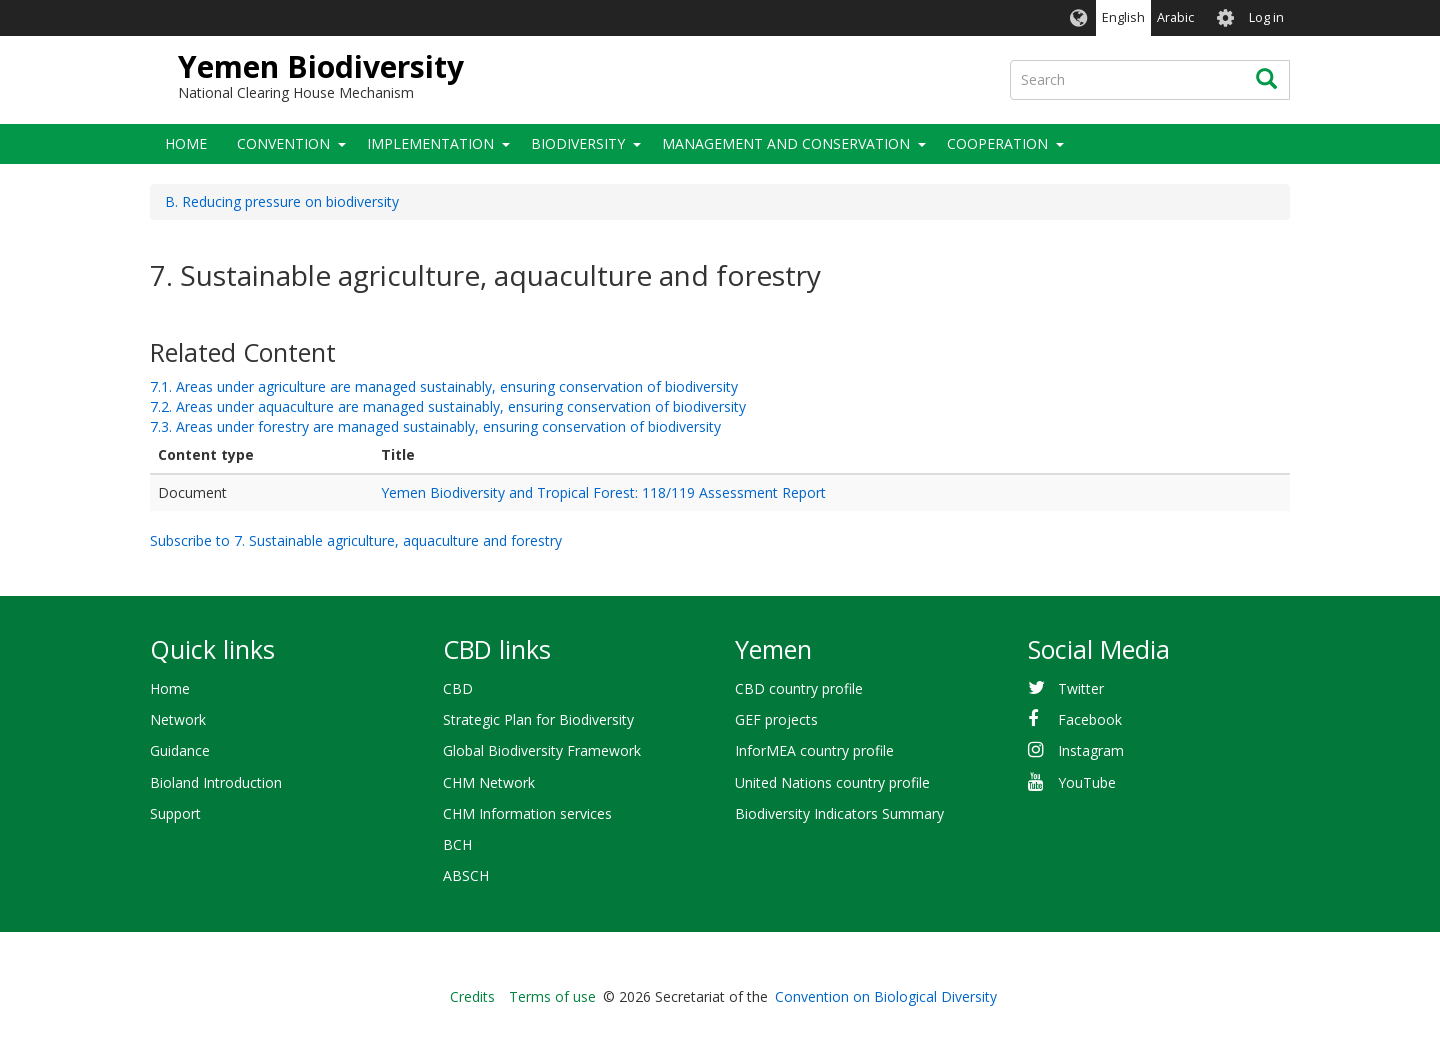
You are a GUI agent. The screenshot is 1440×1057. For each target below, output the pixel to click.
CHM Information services (527, 813)
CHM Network (489, 782)
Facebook (1090, 719)
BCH (457, 844)
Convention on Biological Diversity (886, 996)
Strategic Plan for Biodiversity (538, 719)
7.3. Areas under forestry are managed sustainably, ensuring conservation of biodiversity (435, 426)
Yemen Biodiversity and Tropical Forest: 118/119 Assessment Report (603, 492)
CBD (458, 688)
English (1123, 17)
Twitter (1081, 688)
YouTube (1087, 782)
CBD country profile (799, 688)
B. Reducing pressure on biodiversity (282, 201)
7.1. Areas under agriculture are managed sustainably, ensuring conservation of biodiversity (444, 386)
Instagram (1091, 750)
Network (178, 719)
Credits (472, 996)
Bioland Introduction (216, 782)
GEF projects (776, 719)
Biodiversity (578, 143)
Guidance (180, 750)
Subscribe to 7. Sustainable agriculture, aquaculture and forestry (356, 540)
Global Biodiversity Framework (542, 750)
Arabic (1175, 17)
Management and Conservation (786, 143)
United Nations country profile (832, 782)
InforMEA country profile (814, 750)
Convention (283, 143)
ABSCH (466, 875)
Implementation (430, 143)
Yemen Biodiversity (321, 66)
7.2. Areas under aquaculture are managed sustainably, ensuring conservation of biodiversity (448, 406)
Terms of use (552, 996)
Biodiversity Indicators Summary (839, 813)
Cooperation (997, 143)
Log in (1266, 17)
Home (186, 143)
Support (175, 813)
